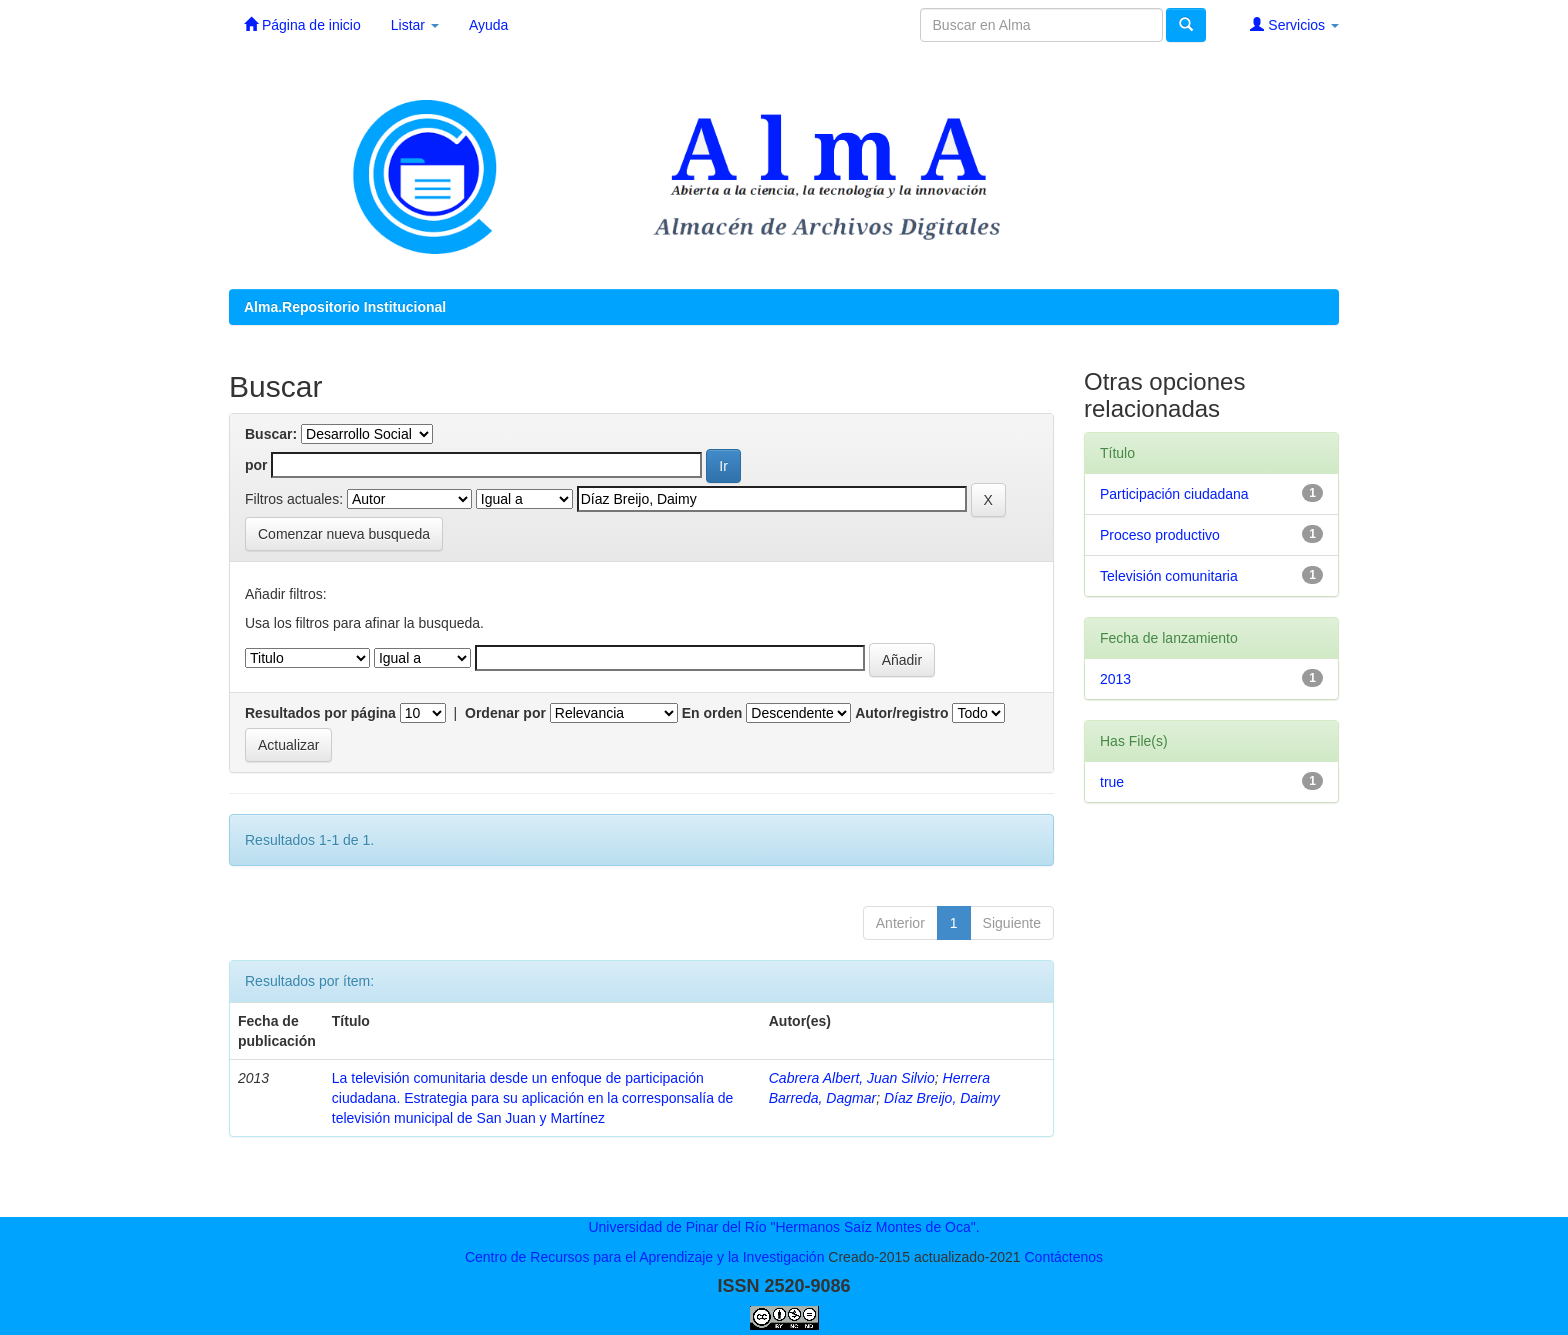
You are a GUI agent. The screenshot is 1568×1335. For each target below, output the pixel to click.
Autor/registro (901, 713)
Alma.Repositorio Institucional (345, 307)
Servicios (1294, 24)
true (1112, 782)
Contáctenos (1063, 1257)
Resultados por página (320, 713)
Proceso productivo (1160, 535)
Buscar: (271, 434)
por (256, 465)
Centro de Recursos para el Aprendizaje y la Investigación (645, 1257)
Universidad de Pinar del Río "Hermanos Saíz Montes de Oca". (783, 1227)
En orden (712, 713)
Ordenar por (505, 713)
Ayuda (488, 25)
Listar (415, 25)
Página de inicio (302, 24)
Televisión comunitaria (1169, 576)
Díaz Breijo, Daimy (942, 1098)
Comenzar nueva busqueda (344, 534)
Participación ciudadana (1174, 494)
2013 (1115, 679)
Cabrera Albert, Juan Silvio (852, 1078)
